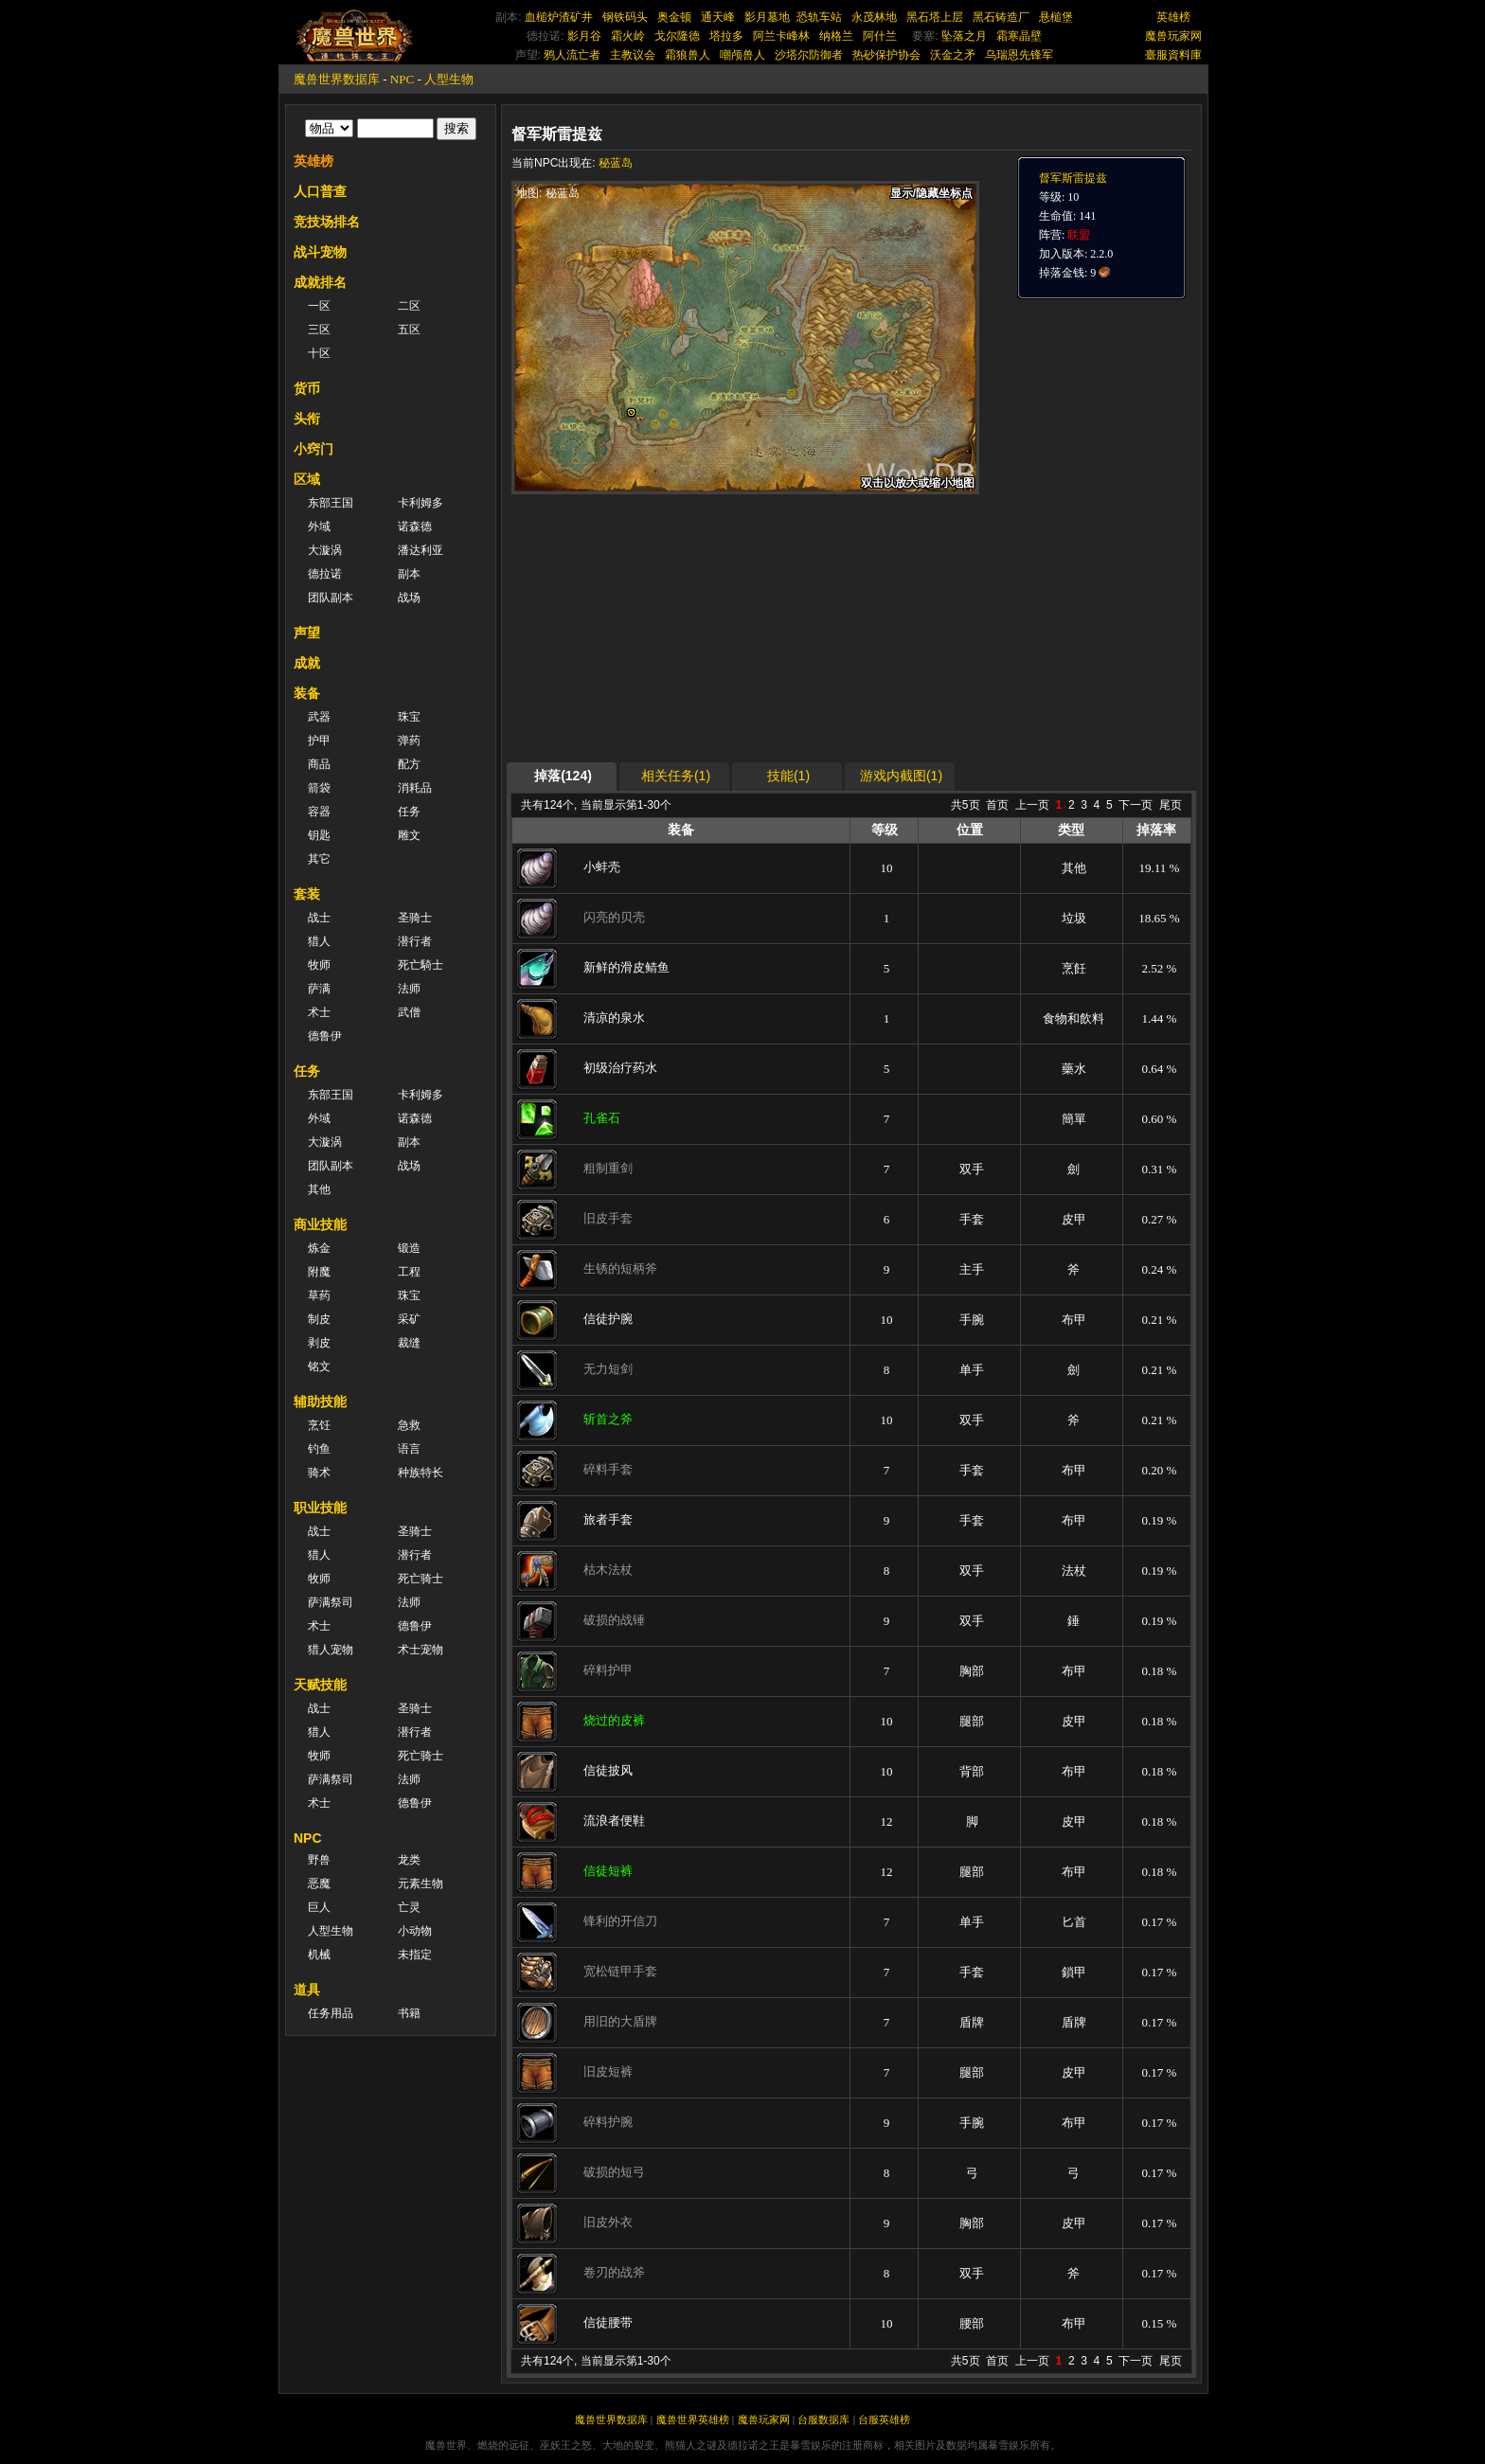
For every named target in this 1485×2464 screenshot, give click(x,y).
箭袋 (319, 788)
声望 (307, 632)
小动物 (415, 1930)
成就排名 (320, 282)
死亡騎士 (420, 965)
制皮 (319, 1319)
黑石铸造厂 (1001, 17)
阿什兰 (880, 36)
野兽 (319, 1859)
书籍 (409, 2013)
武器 (319, 716)
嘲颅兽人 (742, 55)
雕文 (409, 835)
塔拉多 (726, 36)
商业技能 (320, 1224)
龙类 (409, 1859)
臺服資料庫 (1173, 55)
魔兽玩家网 (1173, 36)
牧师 (319, 965)
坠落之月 (964, 36)
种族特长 (420, 1472)
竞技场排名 (327, 221)
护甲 (319, 740)
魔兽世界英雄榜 (692, 2419)
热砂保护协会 (886, 55)
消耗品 (415, 788)
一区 (319, 305)
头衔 (307, 418)
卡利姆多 (420, 502)
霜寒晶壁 (1019, 36)
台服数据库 (823, 2419)
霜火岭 (628, 36)
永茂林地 (874, 17)
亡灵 (409, 1907)
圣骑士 (415, 917)
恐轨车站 (819, 17)
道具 (307, 1989)
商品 (319, 764)
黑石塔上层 (934, 17)
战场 (409, 597)
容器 (319, 811)
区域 (307, 479)
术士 (319, 1012)
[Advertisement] (690, 626)
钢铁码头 (625, 17)
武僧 (409, 1012)
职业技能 (320, 1507)
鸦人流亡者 (572, 55)
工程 (409, 1271)
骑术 (319, 1472)
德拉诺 (325, 573)
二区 (409, 305)
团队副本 (330, 597)
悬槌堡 (1056, 17)
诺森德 (415, 526)
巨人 (319, 1907)
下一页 (1135, 805)
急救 (409, 1425)
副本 (409, 573)
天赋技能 (320, 1684)
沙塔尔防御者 (809, 55)
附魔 (319, 1271)
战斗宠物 (320, 251)
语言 (409, 1448)
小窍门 (313, 448)
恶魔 (319, 1883)
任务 (409, 811)
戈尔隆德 (677, 36)
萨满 (319, 988)
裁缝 (409, 1342)
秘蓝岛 (616, 163)
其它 (319, 859)
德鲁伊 (325, 1036)
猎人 (319, 941)
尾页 (1170, 805)
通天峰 (718, 17)
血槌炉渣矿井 (559, 17)
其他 (319, 1189)
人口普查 (320, 191)
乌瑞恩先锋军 (1019, 55)
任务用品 (330, 2013)
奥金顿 (674, 17)
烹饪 (319, 1425)
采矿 (409, 1319)
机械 (319, 1954)
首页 (997, 805)
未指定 (415, 1954)
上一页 (1032, 805)
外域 (319, 526)
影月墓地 (767, 17)
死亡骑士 (420, 1578)
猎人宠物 (330, 1649)
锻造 (409, 1248)
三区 (319, 329)
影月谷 (584, 36)
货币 (307, 388)
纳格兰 (836, 36)
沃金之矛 (952, 55)
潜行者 (415, 941)
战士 (319, 917)
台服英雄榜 (884, 2419)
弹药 (409, 740)
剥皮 (319, 1342)
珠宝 (409, 716)
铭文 (319, 1366)
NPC (402, 79)
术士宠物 (420, 1649)
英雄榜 (1173, 17)
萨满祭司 (330, 1602)
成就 (307, 662)
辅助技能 (320, 1401)
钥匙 (319, 835)
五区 (409, 329)
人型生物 (449, 79)
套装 (307, 894)
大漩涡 (325, 550)
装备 (307, 693)
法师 (409, 988)
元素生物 (420, 1883)
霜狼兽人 (687, 55)
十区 (319, 353)
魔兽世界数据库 (337, 79)
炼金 (319, 1248)
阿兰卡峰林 (781, 36)
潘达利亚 (420, 550)
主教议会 (632, 55)
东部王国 (330, 502)
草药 (319, 1295)
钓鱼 (319, 1448)
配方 (409, 764)
